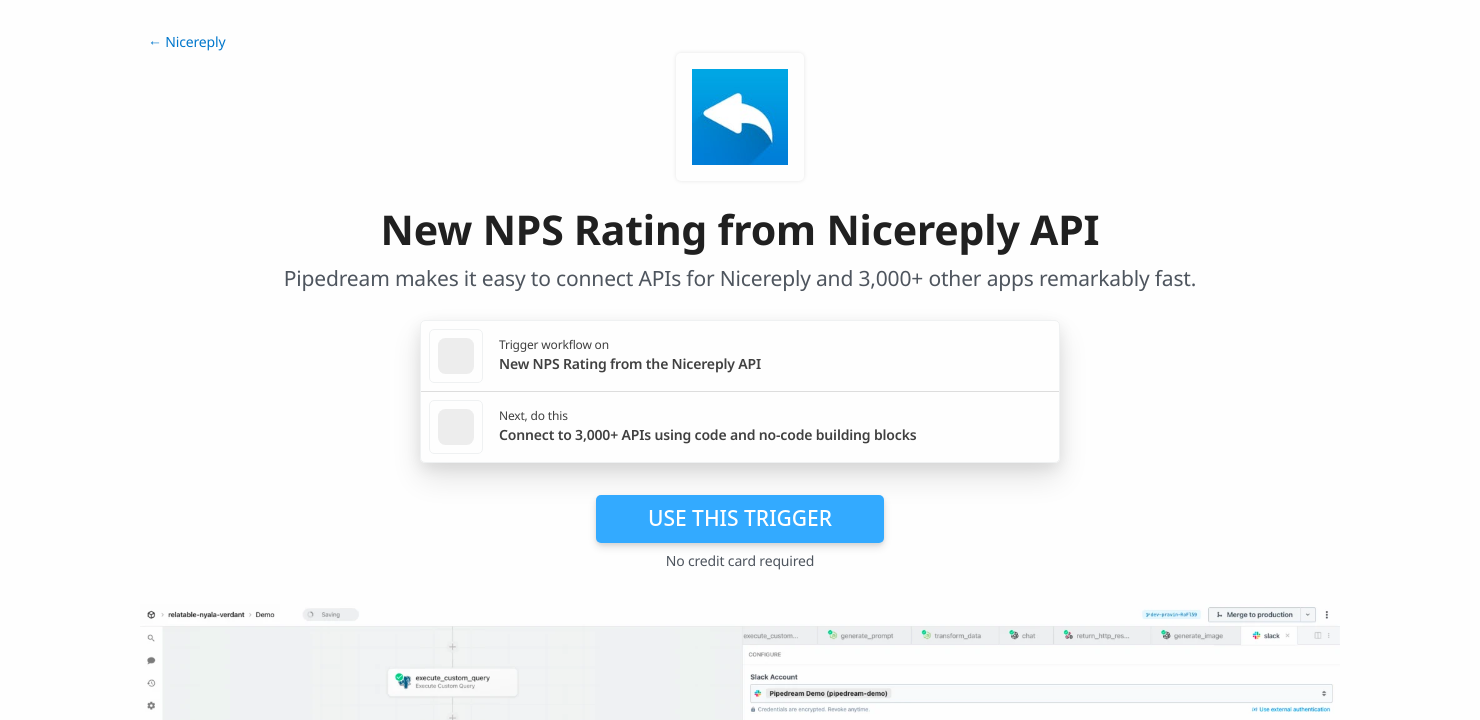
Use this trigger (740, 518)
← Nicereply (186, 42)
